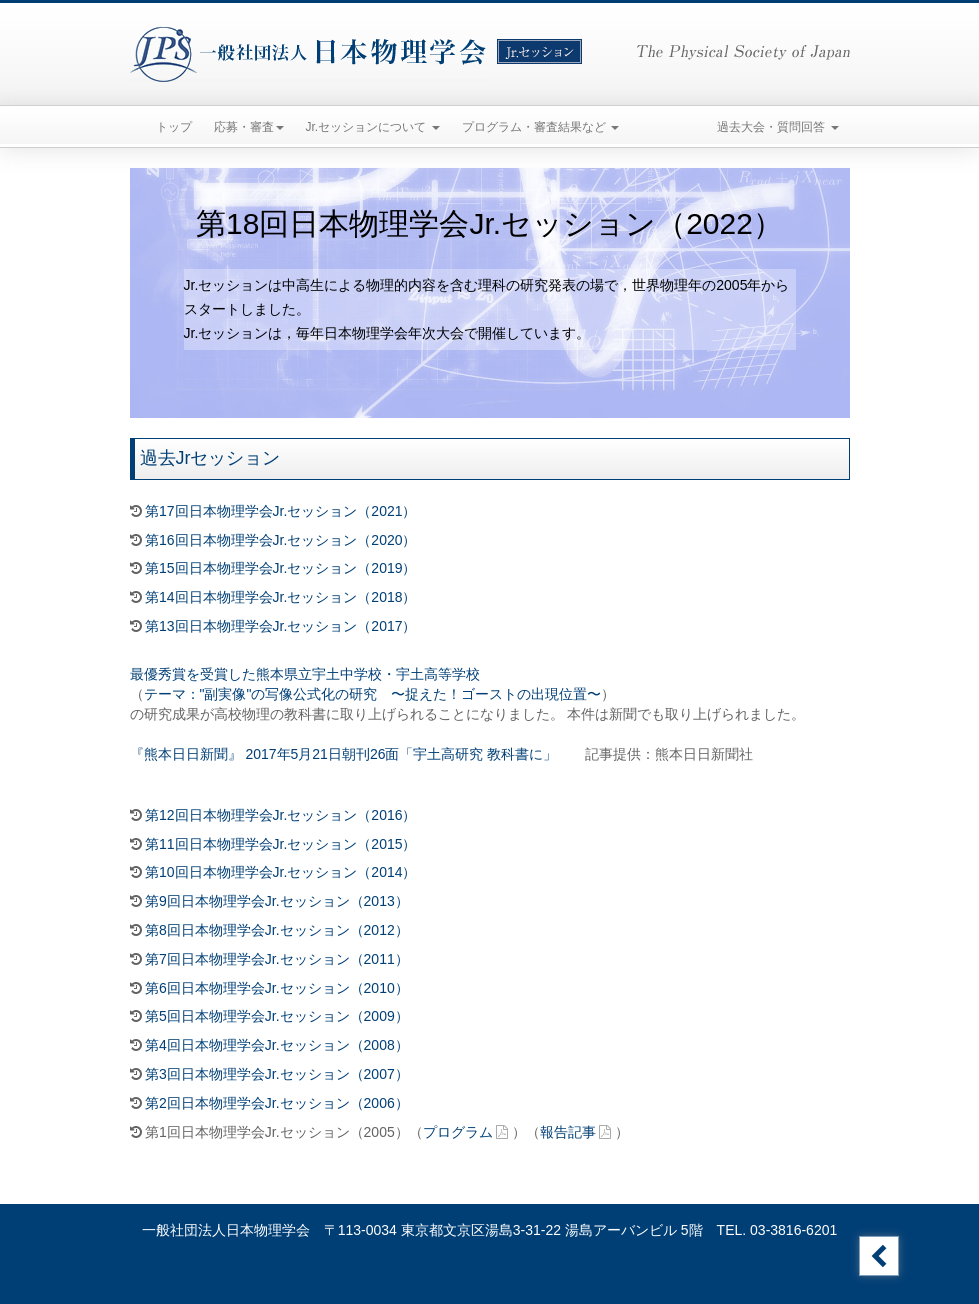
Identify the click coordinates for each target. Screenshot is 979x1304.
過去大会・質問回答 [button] (777, 127)
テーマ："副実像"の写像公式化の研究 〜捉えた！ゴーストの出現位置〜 (373, 694)
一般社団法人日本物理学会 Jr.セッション (356, 54)
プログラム (458, 1132)
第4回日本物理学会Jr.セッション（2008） (277, 1045)
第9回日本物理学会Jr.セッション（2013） (277, 901)
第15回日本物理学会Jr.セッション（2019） (281, 568)
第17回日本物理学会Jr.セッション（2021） (281, 511)
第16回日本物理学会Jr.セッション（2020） (281, 540)
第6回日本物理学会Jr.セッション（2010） (277, 988)
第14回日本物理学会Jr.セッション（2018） (281, 597)
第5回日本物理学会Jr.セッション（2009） (277, 1016)
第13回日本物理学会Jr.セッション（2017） (281, 626)
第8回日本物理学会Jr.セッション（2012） (277, 930)
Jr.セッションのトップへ (879, 1256)
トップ (174, 127)
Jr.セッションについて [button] (373, 127)
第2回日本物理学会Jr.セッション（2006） (277, 1103)
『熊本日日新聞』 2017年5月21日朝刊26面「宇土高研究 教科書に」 (344, 754)
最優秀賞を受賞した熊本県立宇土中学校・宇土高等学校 (305, 674)
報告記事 (568, 1132)
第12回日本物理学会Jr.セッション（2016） (281, 815)
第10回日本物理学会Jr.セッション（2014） (281, 872)
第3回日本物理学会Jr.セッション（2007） (277, 1074)
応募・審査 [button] (249, 127)
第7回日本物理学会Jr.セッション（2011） (277, 959)
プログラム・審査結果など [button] (540, 127)
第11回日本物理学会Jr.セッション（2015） (281, 844)
